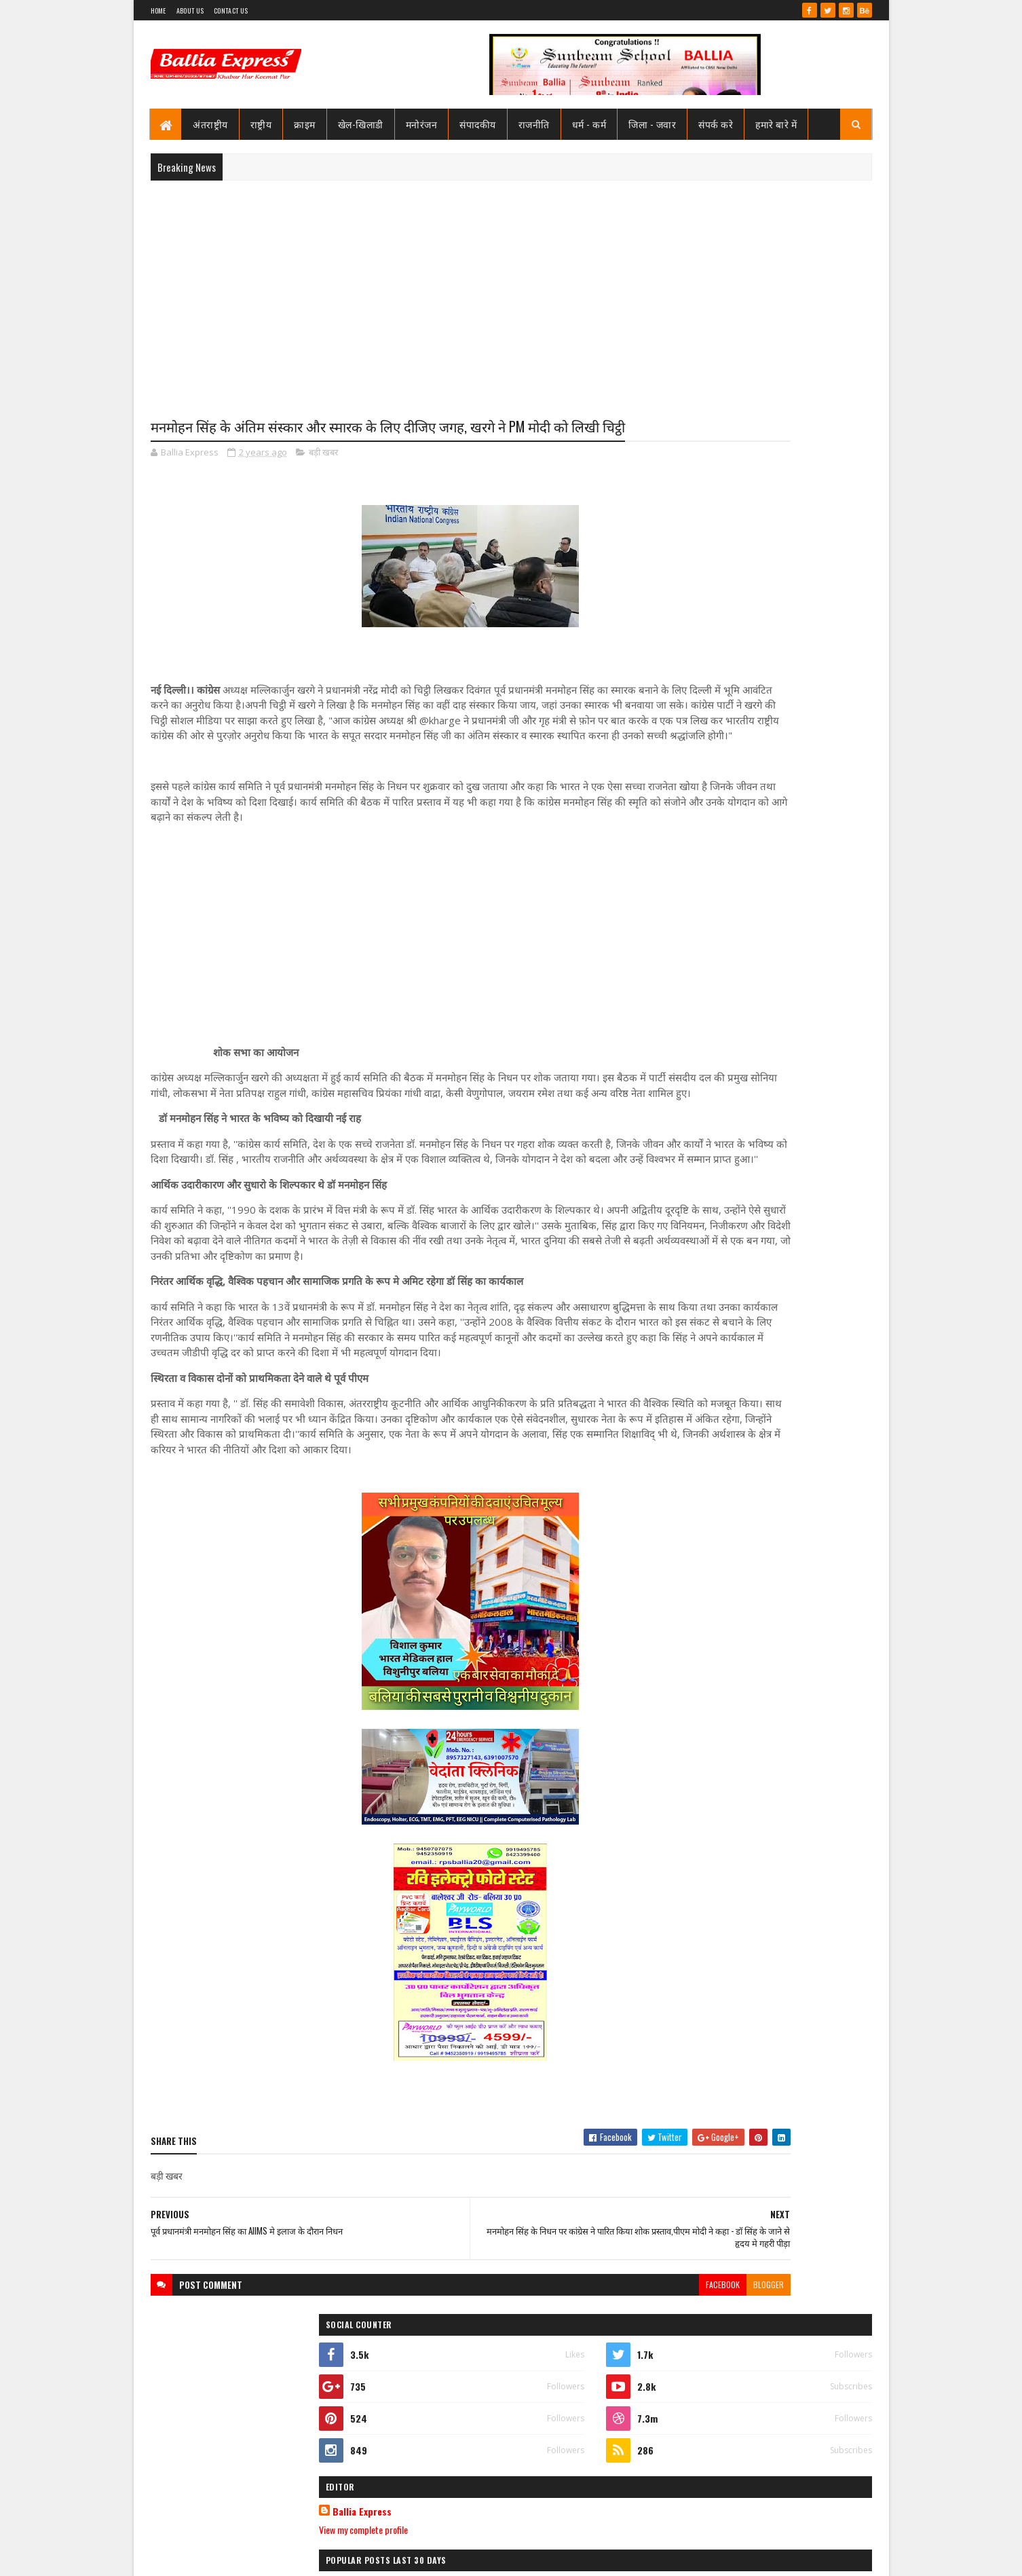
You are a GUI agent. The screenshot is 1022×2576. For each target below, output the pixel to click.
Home (158, 10)
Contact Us (231, 10)
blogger (609, 2417)
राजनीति (534, 124)
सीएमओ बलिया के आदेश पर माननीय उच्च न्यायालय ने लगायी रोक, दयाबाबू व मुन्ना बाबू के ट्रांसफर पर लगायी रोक (788, 700)
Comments (817, 928)
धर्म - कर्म (589, 124)
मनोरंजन (422, 124)
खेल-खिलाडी (360, 124)
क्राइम (305, 124)
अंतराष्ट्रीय (211, 124)
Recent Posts (709, 928)
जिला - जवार (653, 124)
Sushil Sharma (294, 2557)
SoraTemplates (199, 2557)
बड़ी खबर (323, 478)
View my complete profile (700, 630)
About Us (190, 10)
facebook (563, 2417)
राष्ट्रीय (261, 124)
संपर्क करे (716, 124)
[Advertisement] (511, 289)
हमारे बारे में (776, 124)
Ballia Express (698, 612)
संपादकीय (478, 124)
